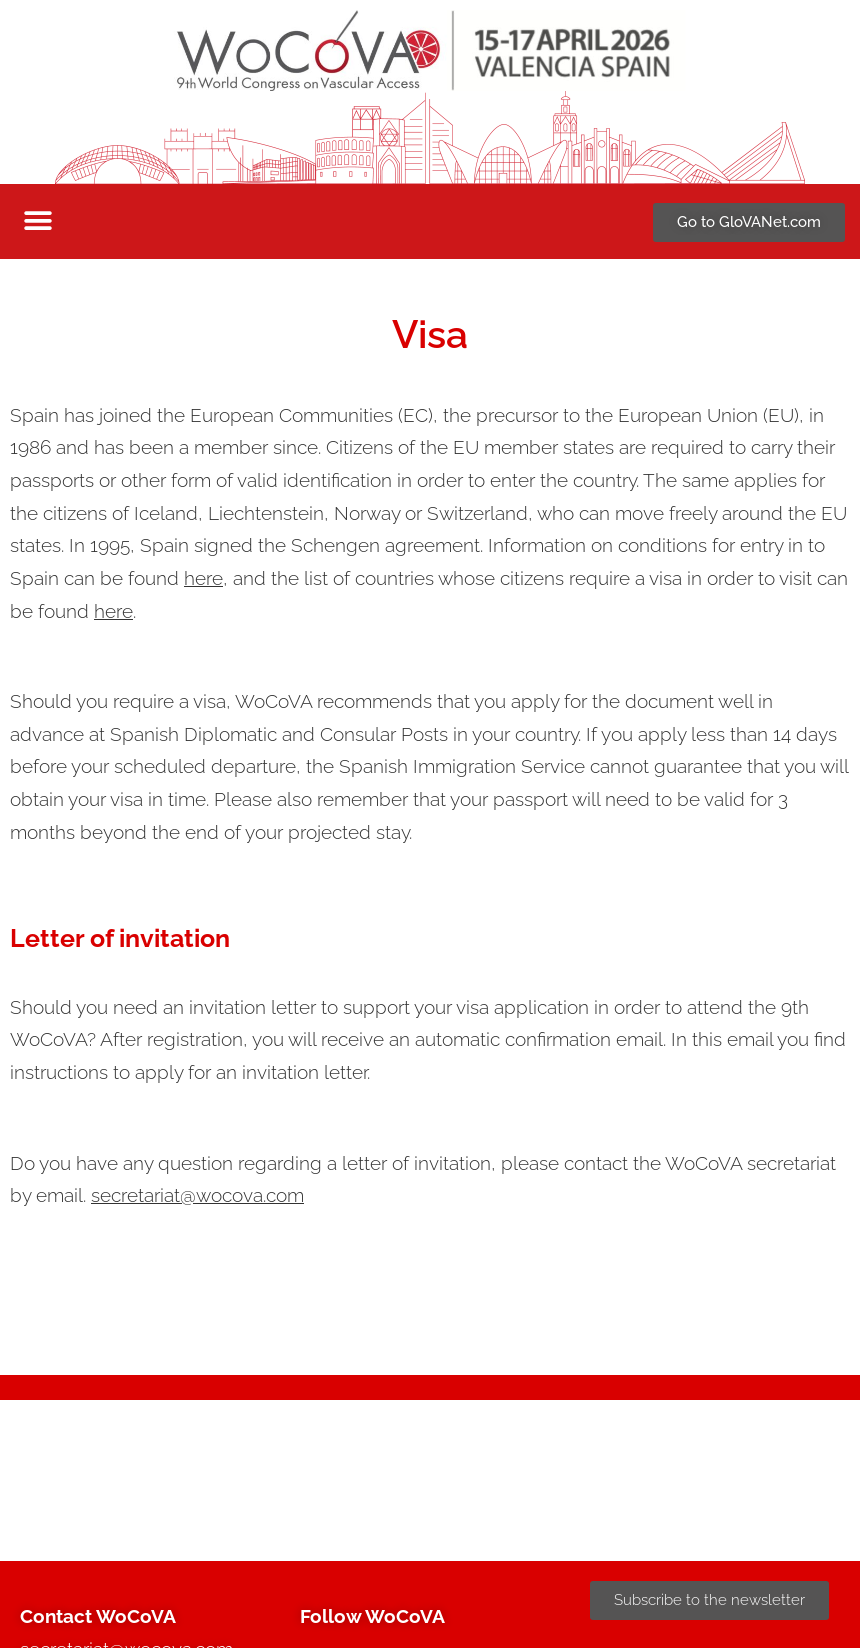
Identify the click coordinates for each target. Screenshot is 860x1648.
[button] (37, 221)
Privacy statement (673, 1508)
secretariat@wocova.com (197, 1195)
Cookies (781, 1508)
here (203, 578)
